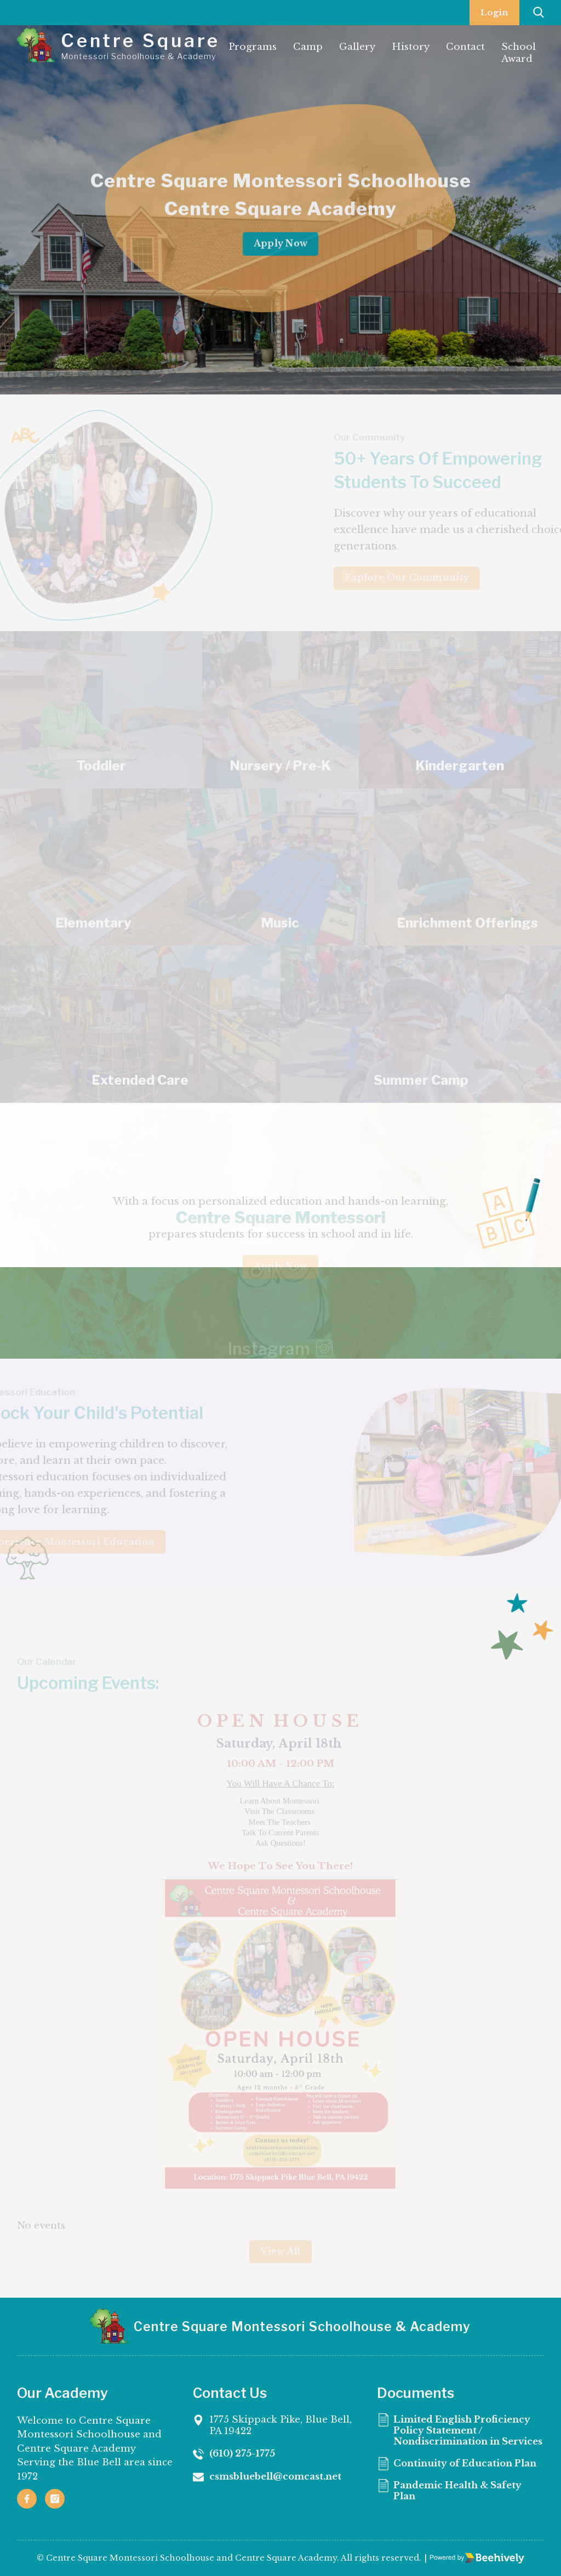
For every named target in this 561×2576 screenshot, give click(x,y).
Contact (465, 47)
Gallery (357, 47)
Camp (308, 47)
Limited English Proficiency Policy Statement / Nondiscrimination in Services (464, 2527)
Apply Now (280, 252)
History (411, 47)
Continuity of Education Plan (468, 2567)
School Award (518, 53)
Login (494, 12)
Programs (252, 47)
